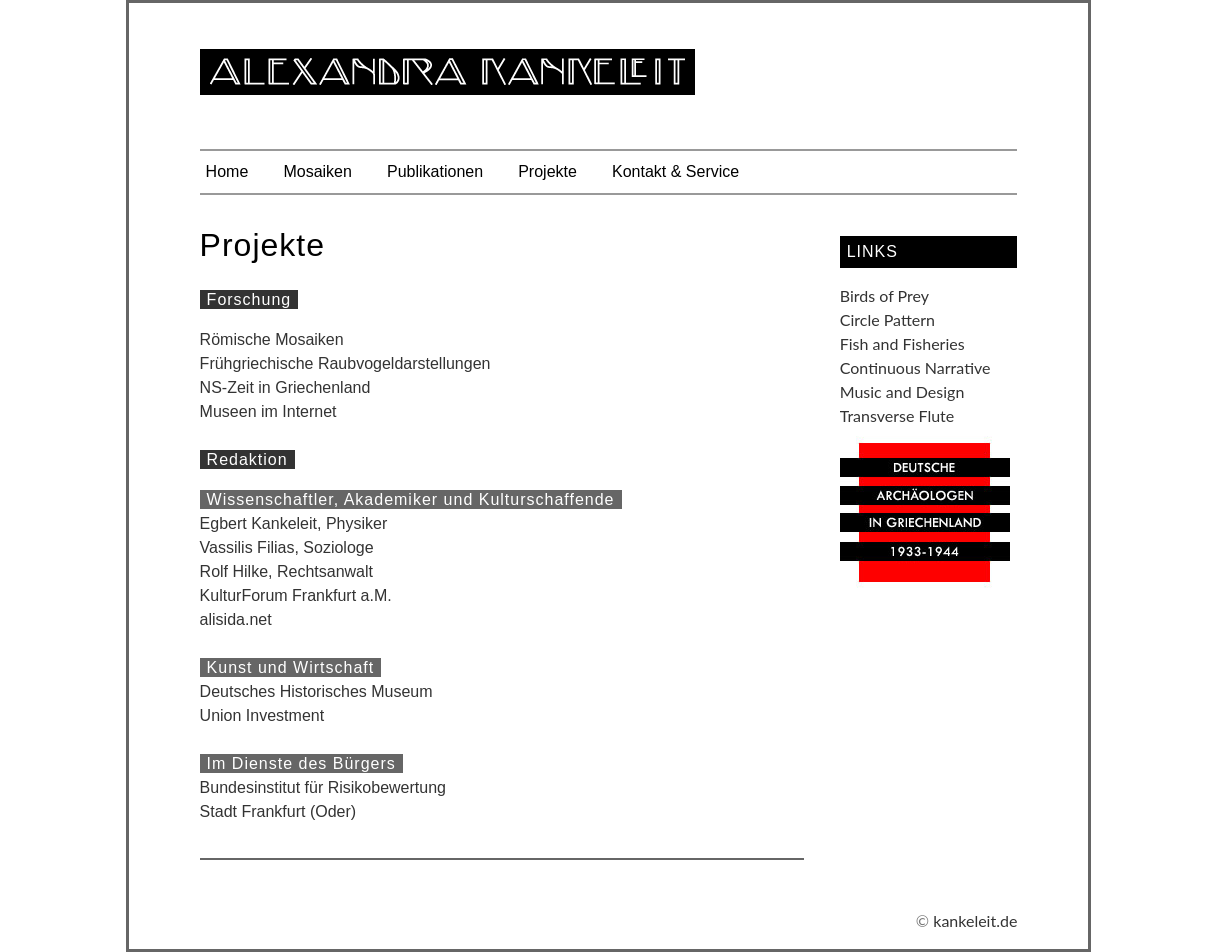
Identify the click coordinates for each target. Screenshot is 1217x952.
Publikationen (435, 171)
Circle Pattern (887, 319)
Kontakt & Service (675, 171)
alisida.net (236, 619)
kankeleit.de (975, 920)
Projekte (547, 171)
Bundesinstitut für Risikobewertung (323, 787)
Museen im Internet (268, 411)
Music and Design (902, 391)
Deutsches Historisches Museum (316, 691)
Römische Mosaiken (272, 339)
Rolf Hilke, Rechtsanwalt (286, 571)
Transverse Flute (897, 415)
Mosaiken (317, 171)
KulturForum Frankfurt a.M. (296, 595)
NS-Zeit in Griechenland (285, 387)
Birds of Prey (884, 295)
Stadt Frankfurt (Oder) (278, 811)
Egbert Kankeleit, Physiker (294, 523)
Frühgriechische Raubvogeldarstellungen (345, 363)
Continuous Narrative (915, 367)
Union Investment (262, 715)
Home (227, 171)
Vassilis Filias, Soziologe (287, 547)
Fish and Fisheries (902, 343)
